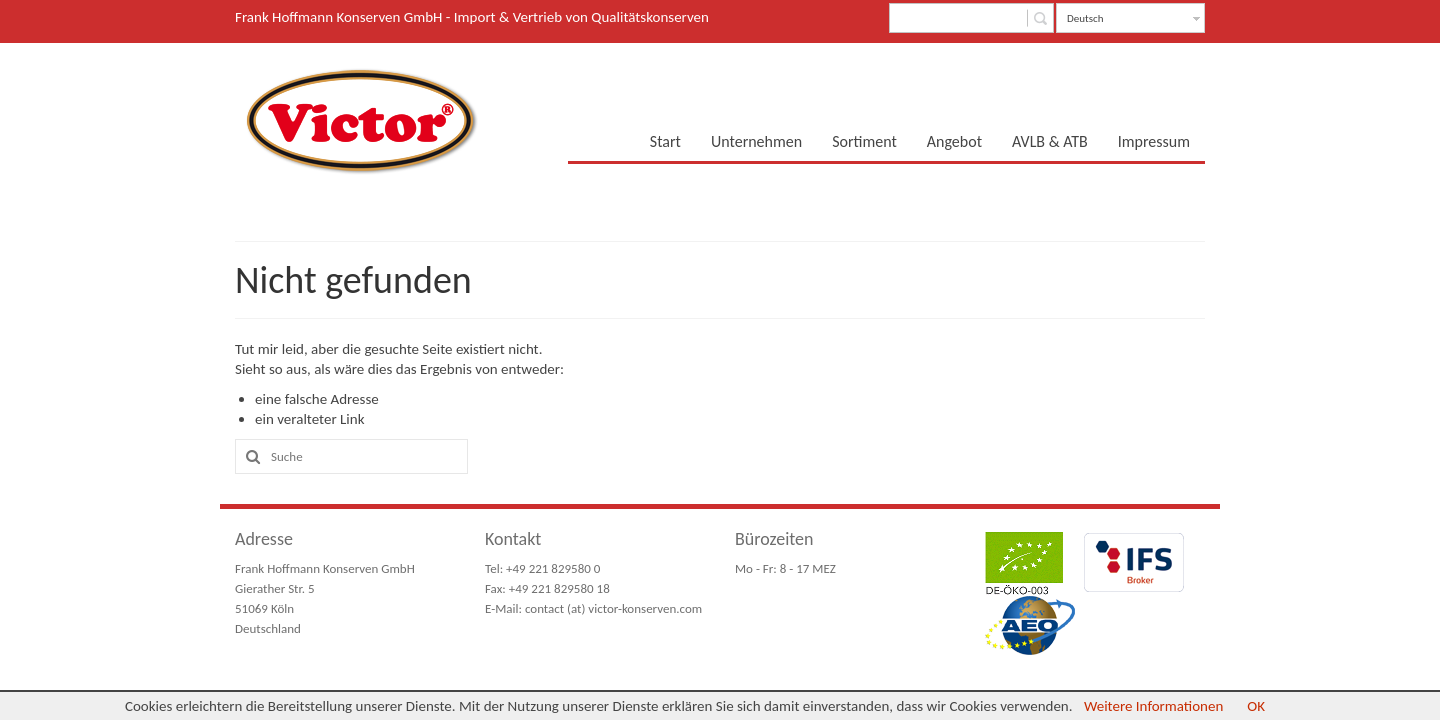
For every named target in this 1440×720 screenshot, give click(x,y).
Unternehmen (756, 141)
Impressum (1154, 141)
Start (665, 141)
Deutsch (1085, 18)
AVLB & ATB (1050, 141)
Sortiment (864, 141)
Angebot (954, 141)
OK (1256, 706)
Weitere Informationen (1153, 706)
